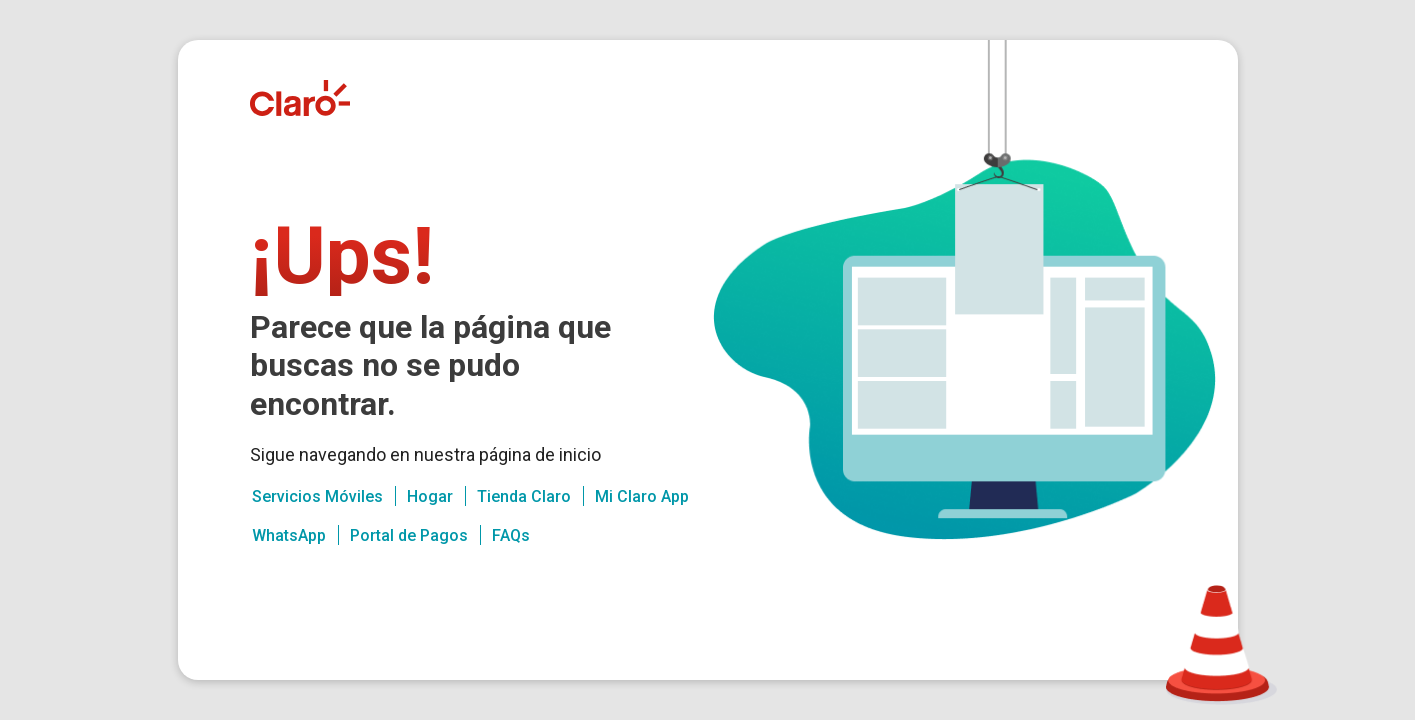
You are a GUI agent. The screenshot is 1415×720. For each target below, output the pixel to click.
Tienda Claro (524, 496)
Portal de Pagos (409, 535)
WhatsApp (289, 535)
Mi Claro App (642, 496)
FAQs (511, 535)
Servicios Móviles (317, 496)
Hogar (430, 496)
